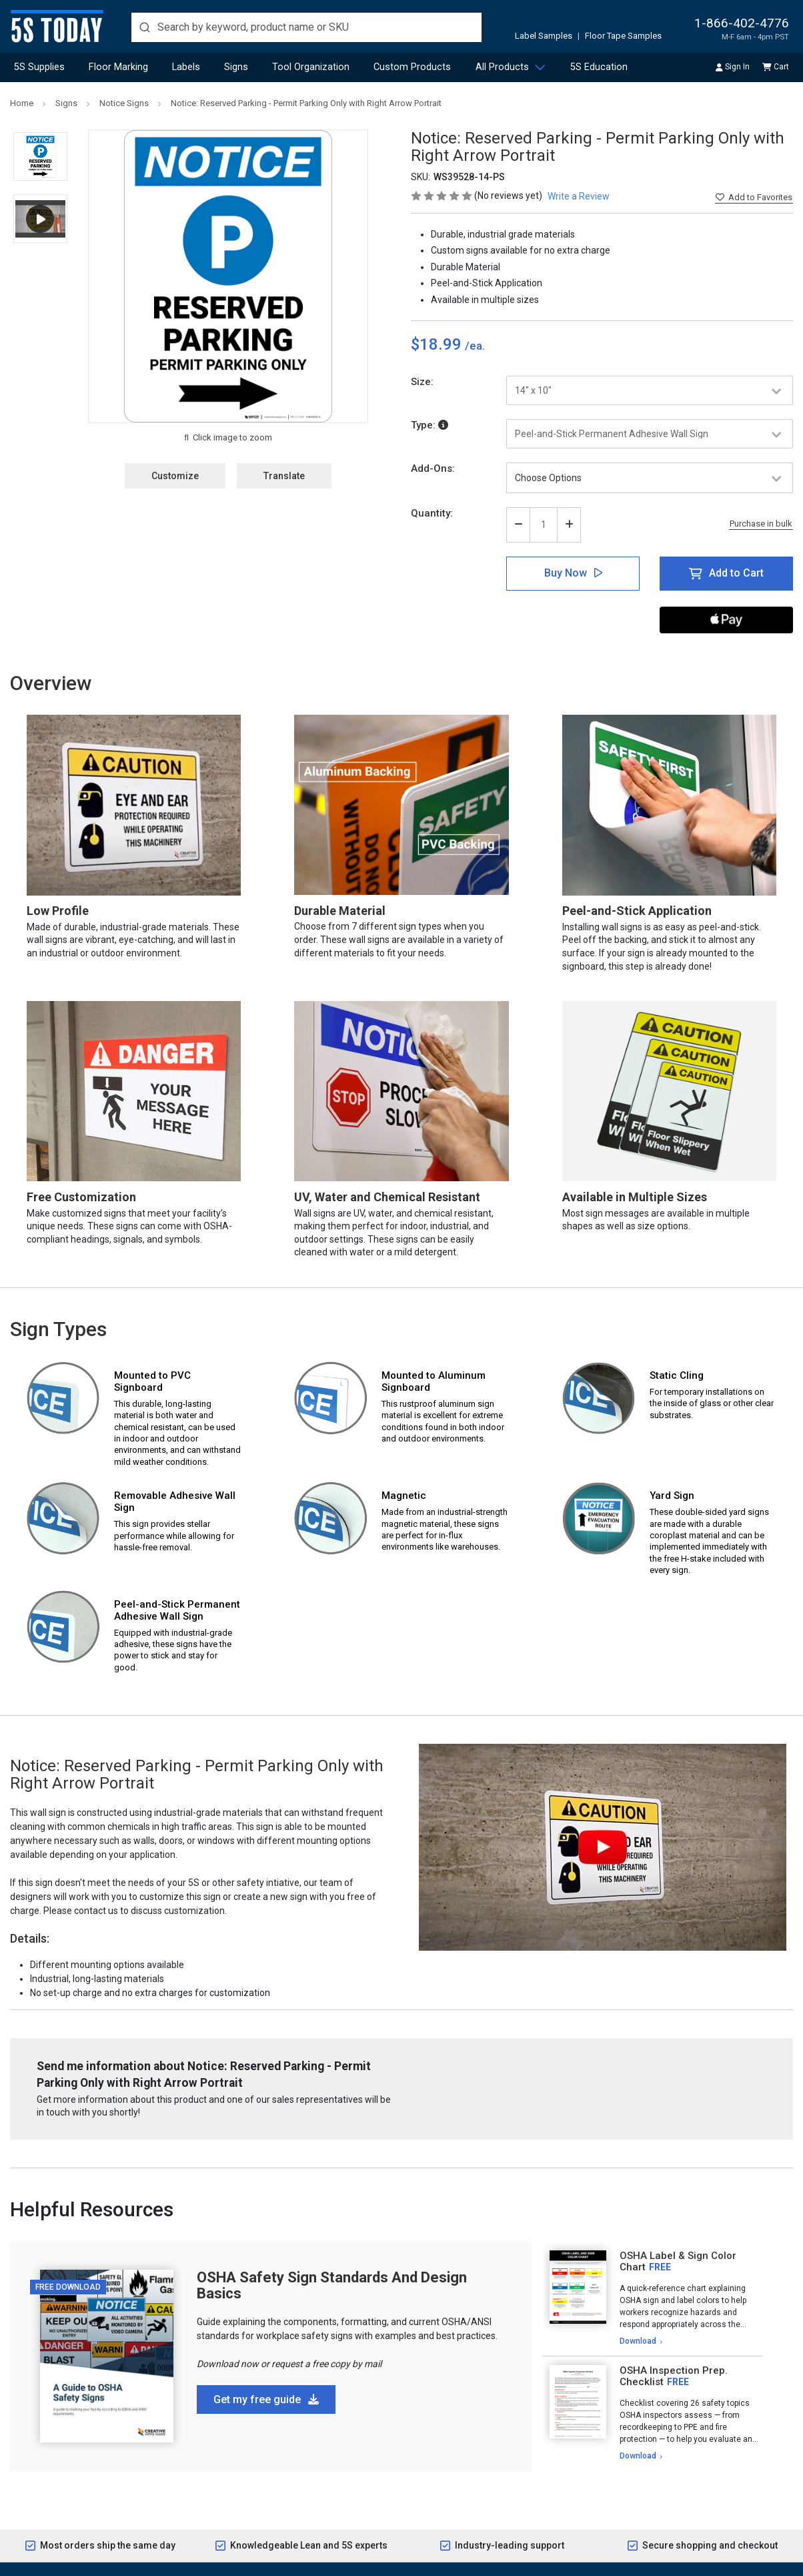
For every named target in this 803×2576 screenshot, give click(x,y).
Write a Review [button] (579, 196)
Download (638, 2341)
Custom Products (412, 67)
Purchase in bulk (761, 524)
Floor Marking (118, 67)
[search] (306, 27)
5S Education (599, 67)
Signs (236, 67)
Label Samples (543, 36)
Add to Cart (736, 573)
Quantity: (432, 513)
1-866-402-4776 (741, 23)
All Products (502, 67)
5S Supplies (39, 67)
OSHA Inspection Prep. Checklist (674, 2376)
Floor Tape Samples (623, 36)
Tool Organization (310, 67)
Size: (422, 382)
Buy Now (565, 573)
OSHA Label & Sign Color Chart (678, 2261)
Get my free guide (266, 2399)
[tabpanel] (652, 2299)
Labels (186, 67)
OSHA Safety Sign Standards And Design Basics (332, 2285)
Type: (429, 425)
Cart (776, 66)
